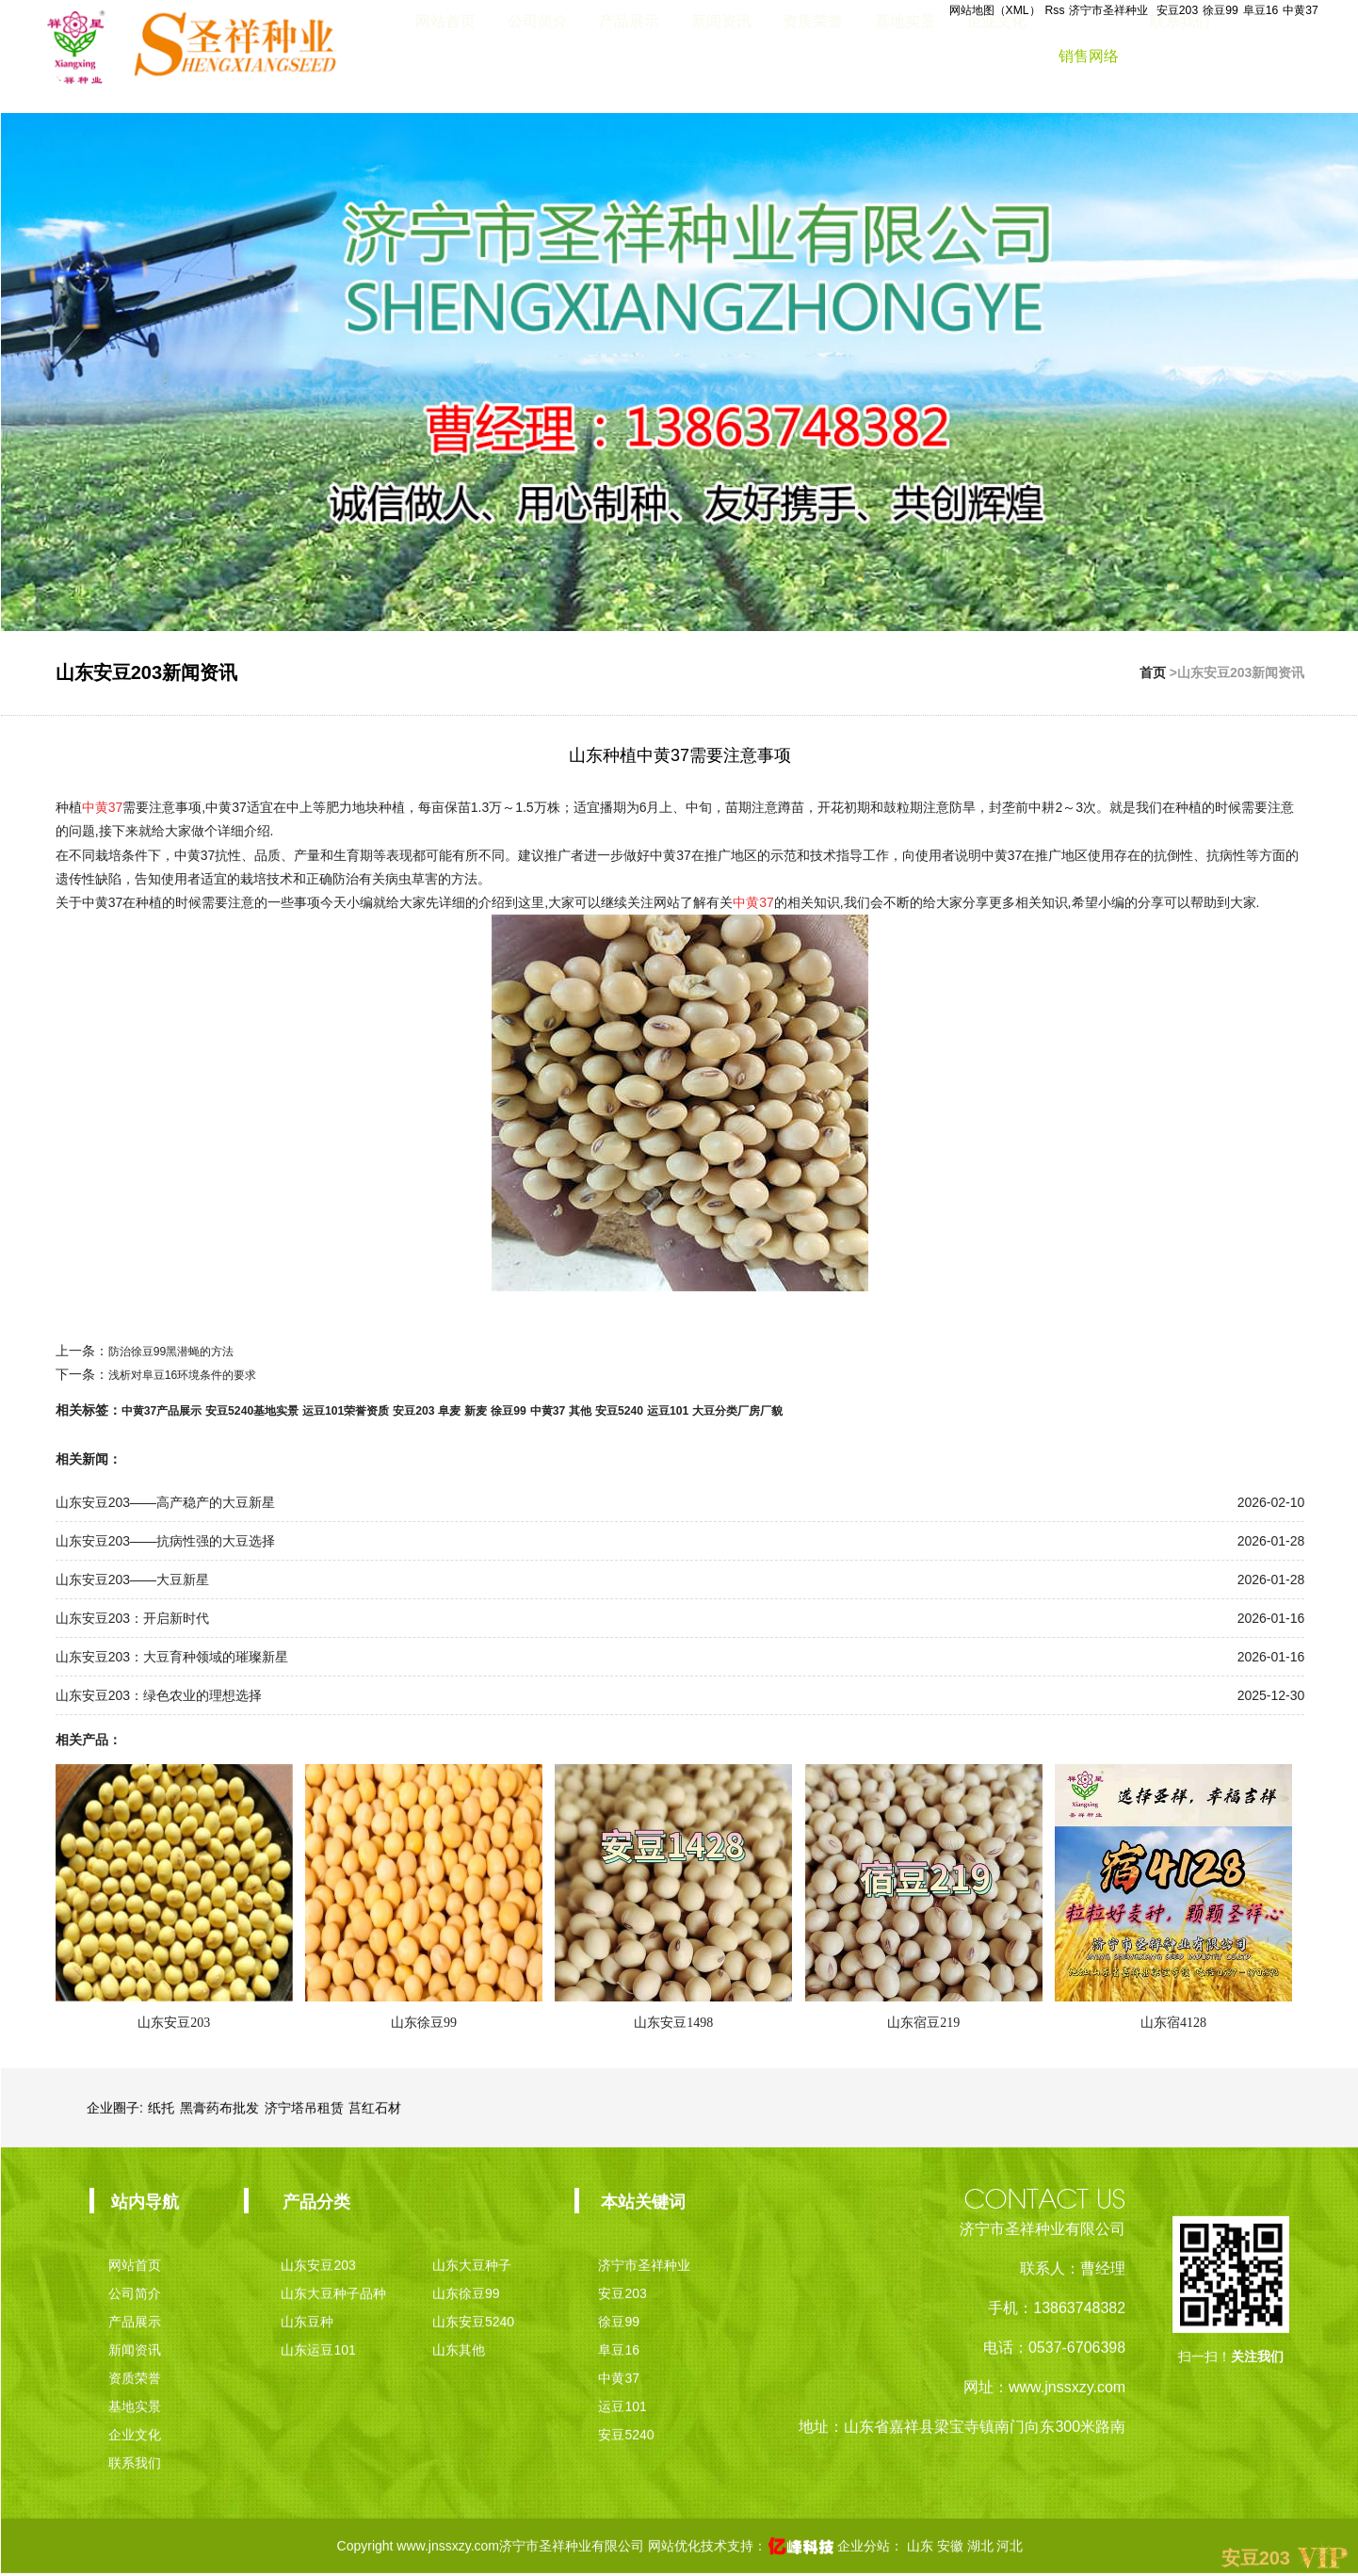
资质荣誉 (813, 56)
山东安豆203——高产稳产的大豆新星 (165, 1502)
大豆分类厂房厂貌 (831, 1410)
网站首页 (445, 56)
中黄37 (1297, 10)
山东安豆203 (173, 2023)
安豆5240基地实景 (272, 1410)
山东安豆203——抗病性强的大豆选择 (165, 1540)
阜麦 (501, 1410)
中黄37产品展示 (168, 1410)
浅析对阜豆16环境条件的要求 (195, 1374)
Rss (1016, 10)
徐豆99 (1206, 10)
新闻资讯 (721, 56)
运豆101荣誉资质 (381, 1410)
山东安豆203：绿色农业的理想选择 (159, 1695)
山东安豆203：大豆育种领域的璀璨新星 (172, 1656)
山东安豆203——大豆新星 (132, 1579)
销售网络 (1089, 56)
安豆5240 (694, 1410)
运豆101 (750, 1410)
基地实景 (905, 56)
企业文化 (996, 56)
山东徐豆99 (424, 2023)
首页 (1153, 672)
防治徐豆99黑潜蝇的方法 (181, 1350)
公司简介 (538, 56)
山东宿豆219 (923, 2023)
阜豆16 (1252, 10)
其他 (650, 1410)
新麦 (531, 1410)
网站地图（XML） (947, 10)
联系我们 (1180, 56)
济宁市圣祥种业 (1080, 10)
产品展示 (629, 56)
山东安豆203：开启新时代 (132, 1618)
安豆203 (1157, 10)
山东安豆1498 (673, 2023)
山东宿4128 (1173, 2023)
